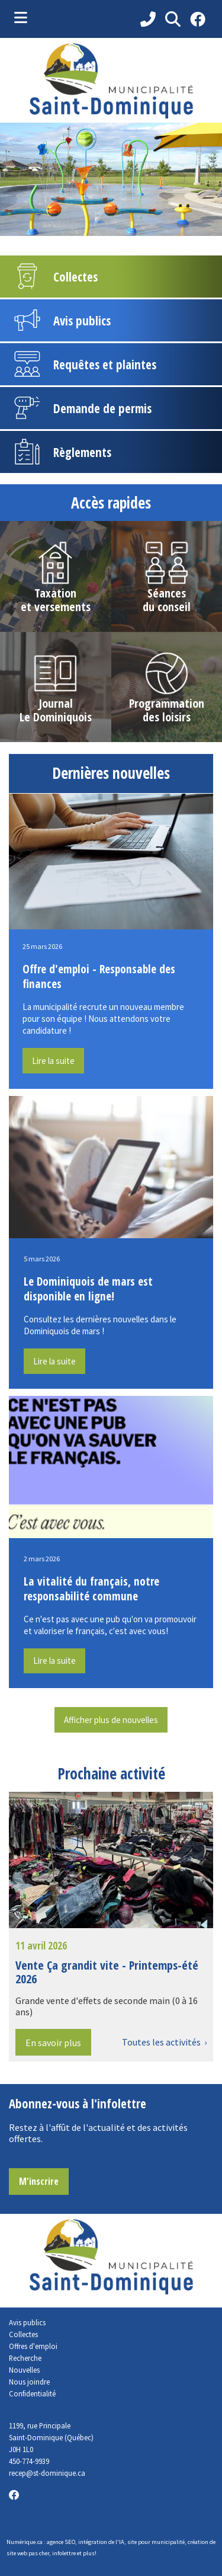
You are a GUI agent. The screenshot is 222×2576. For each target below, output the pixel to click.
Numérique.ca (25, 2542)
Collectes (23, 2334)
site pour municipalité (156, 2542)
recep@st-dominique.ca (47, 2473)
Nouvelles (24, 2369)
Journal (55, 703)
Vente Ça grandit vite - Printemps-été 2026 (106, 1972)
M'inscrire (39, 2181)
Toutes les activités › (164, 2042)
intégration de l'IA (101, 2542)
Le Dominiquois (56, 717)
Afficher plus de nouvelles (111, 1719)
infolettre (64, 2553)
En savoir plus (53, 2042)
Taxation (55, 593)
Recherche (25, 2358)
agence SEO (61, 2542)
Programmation (166, 703)
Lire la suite (53, 1060)
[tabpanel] (111, 179)
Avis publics (27, 2322)
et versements (56, 607)
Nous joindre (29, 2381)
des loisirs (167, 717)
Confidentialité (32, 2393)
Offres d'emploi (33, 2346)
